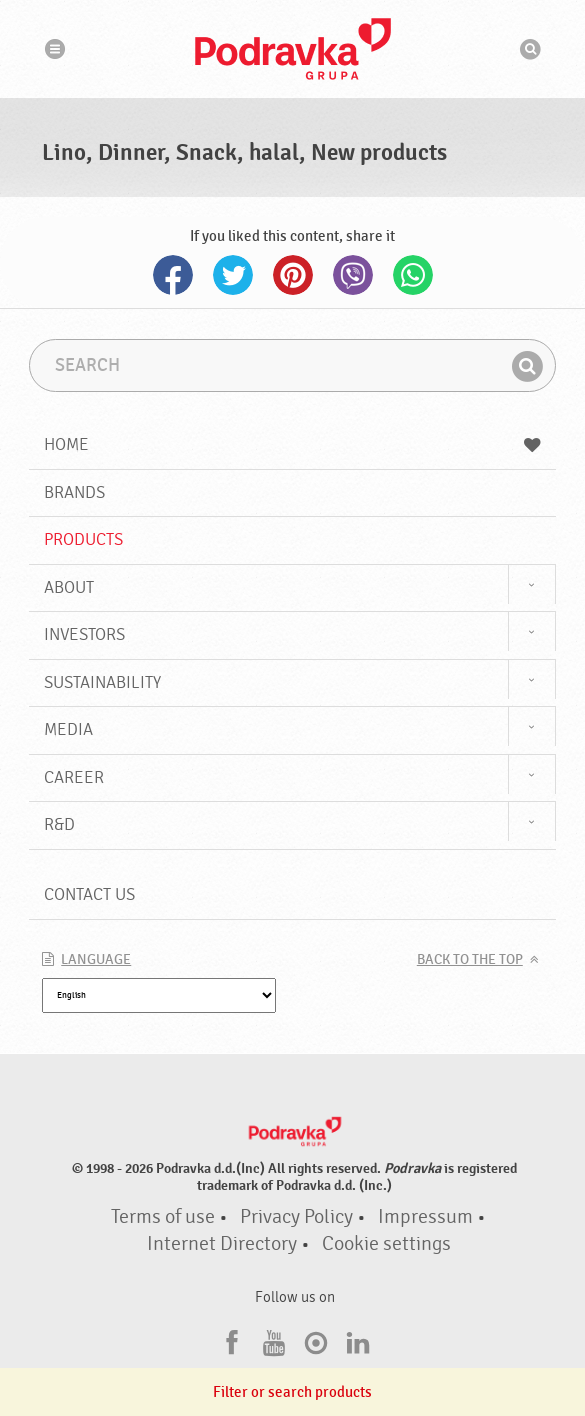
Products (83, 539)
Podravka (293, 49)
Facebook (173, 275)
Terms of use (163, 1217)
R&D (59, 824)
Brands (74, 492)
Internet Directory (222, 1244)
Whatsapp (413, 275)
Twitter (233, 275)
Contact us (89, 894)
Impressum (425, 1217)
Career (74, 777)
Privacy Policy (296, 1217)
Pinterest (293, 275)
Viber (353, 275)
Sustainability (102, 682)
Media (68, 729)
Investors (84, 634)
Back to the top (470, 960)
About (69, 587)
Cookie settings (386, 1244)
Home (292, 444)
